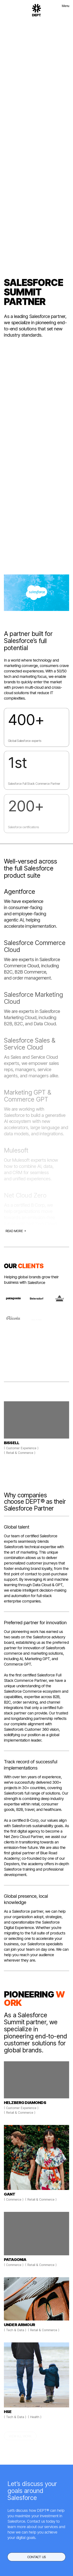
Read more (14, 1231)
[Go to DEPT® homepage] (36, 10)
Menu (65, 6)
